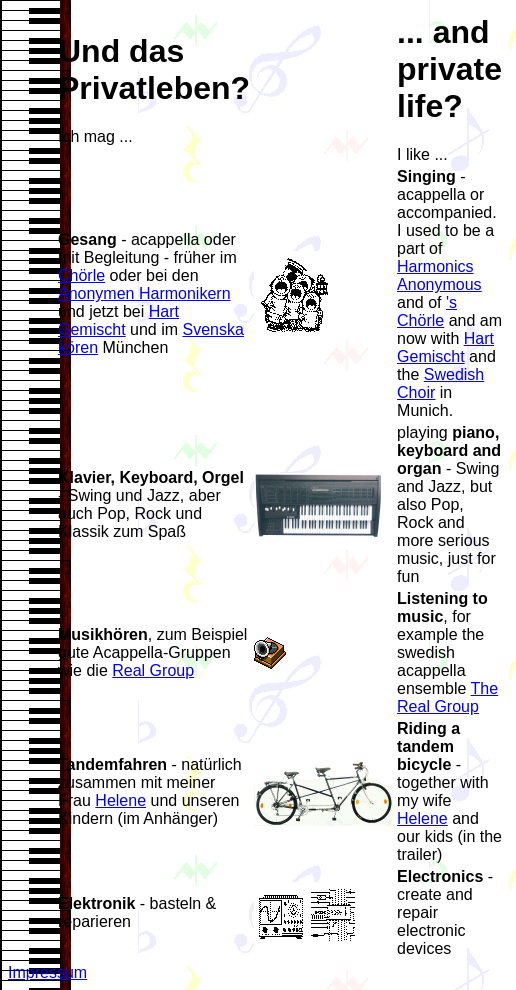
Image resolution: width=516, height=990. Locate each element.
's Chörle (427, 311)
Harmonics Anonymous (439, 275)
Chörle (81, 275)
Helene (120, 800)
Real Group (153, 670)
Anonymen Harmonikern (144, 293)
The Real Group (447, 697)
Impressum (47, 972)
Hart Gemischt (118, 320)
